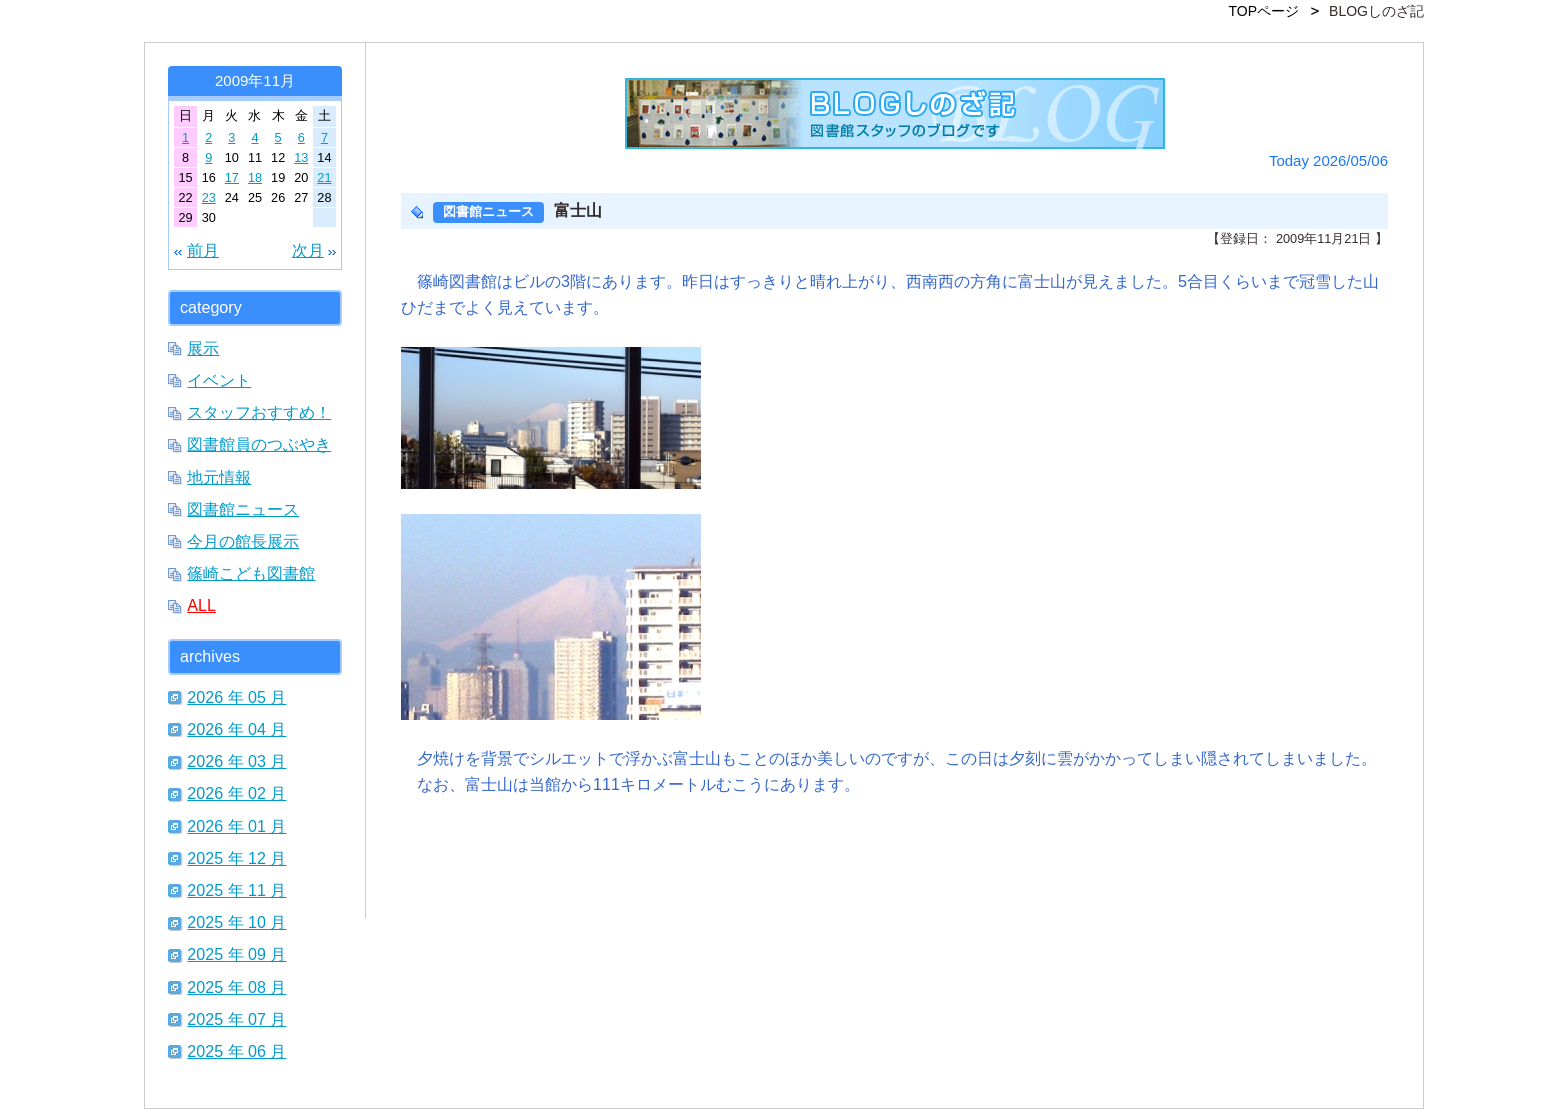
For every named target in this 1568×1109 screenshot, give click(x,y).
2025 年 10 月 (236, 922)
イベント (219, 380)
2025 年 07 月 (236, 1019)
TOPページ (1264, 11)
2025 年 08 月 (236, 987)
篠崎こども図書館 (251, 573)
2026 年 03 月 (236, 761)
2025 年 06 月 (236, 1051)
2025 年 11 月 (236, 890)
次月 (308, 250)
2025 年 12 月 (236, 858)
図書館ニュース (243, 509)
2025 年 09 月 (236, 954)
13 (301, 157)
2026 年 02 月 (236, 793)
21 (324, 177)
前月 (203, 250)
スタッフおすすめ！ (259, 412)
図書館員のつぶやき (259, 444)
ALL (201, 605)
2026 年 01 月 (236, 826)
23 (209, 197)
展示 (203, 348)
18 (255, 177)
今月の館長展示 (243, 541)
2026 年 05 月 (236, 697)
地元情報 (219, 477)
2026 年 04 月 (236, 729)
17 (232, 177)
